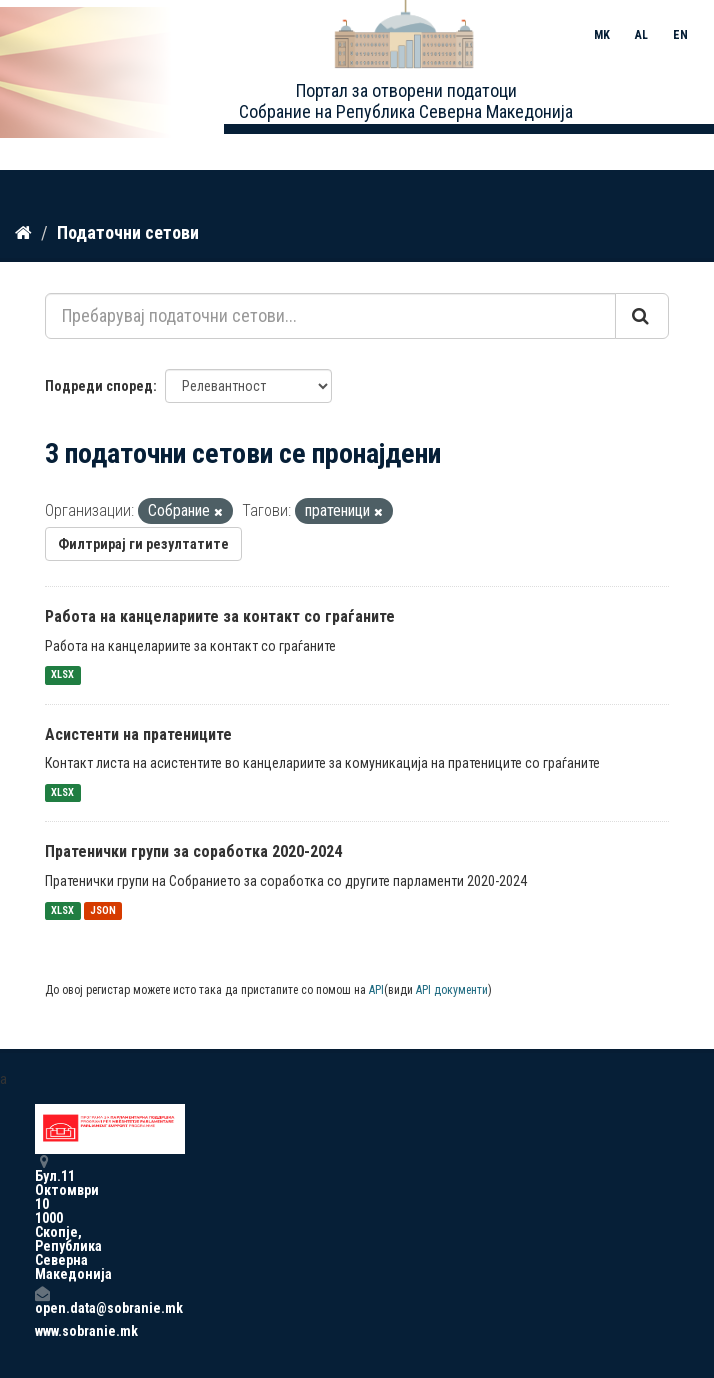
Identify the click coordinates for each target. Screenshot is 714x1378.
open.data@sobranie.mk (42, 1300)
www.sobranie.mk (42, 1331)
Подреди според (99, 386)
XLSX (62, 675)
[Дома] (23, 233)
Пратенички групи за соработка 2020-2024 (193, 851)
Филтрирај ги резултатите (143, 544)
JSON (103, 910)
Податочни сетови (128, 232)
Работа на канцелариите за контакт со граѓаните (220, 616)
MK (602, 35)
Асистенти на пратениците (138, 734)
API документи (452, 990)
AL (641, 35)
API (376, 990)
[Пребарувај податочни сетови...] (330, 316)
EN (680, 35)
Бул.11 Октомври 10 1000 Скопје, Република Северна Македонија (42, 1217)
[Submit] (642, 316)
